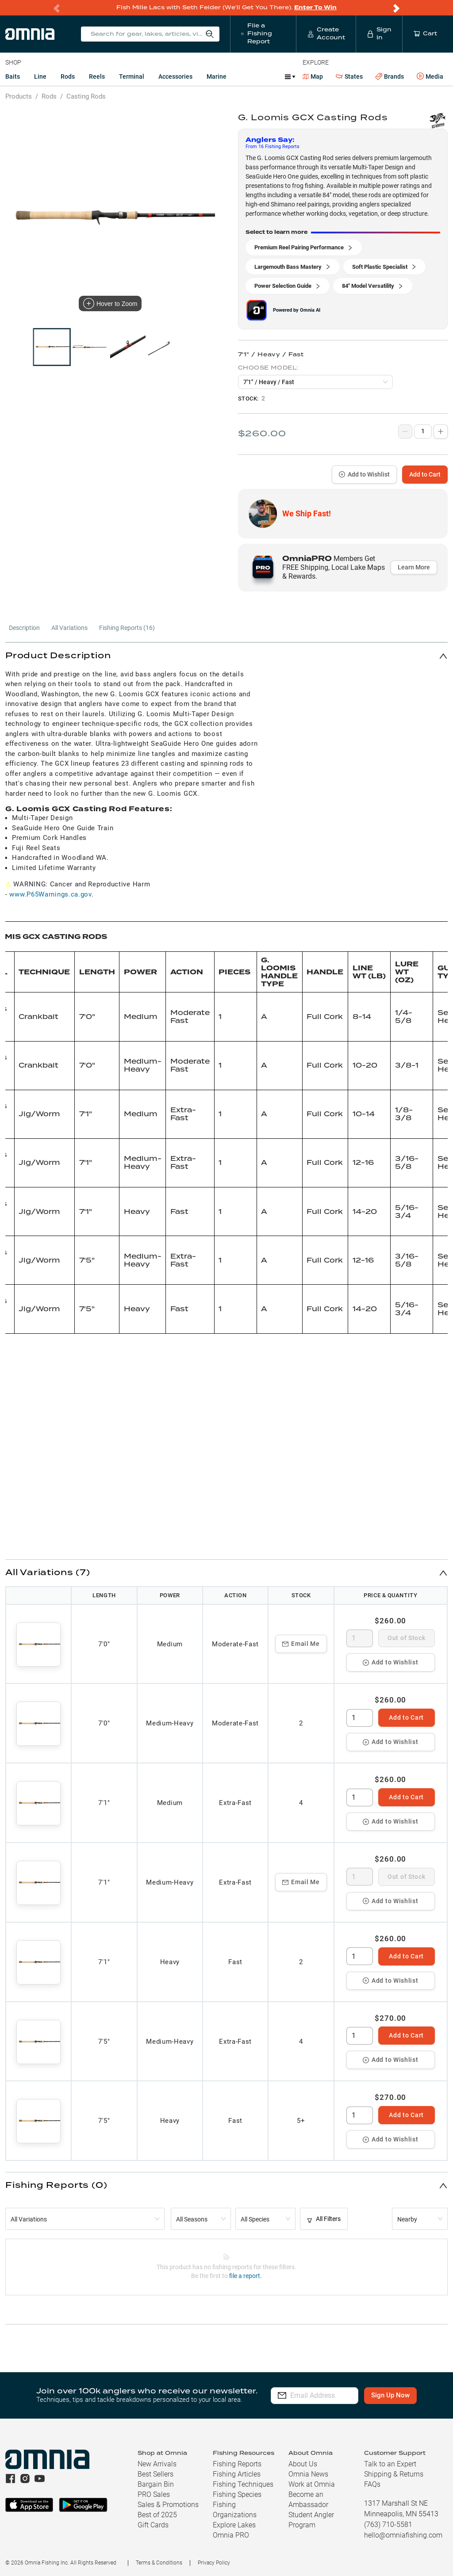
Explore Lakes (234, 2525)
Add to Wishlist (364, 474)
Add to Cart (425, 474)
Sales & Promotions (168, 2504)
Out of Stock (406, 1637)
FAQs (372, 2484)
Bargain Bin (156, 2484)
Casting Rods (86, 96)
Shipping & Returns (393, 2474)
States (349, 76)
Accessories (175, 76)
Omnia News (308, 2474)
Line (40, 76)
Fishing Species (237, 2494)
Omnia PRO (231, 2535)
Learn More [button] (414, 567)
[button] (226, 655)
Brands (389, 76)
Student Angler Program (311, 2520)
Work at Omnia (311, 2484)
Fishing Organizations (235, 2509)
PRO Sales (154, 2494)
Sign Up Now (401, 2395)
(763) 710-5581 (388, 2524)
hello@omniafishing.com (403, 2535)
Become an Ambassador (308, 2499)
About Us (302, 2464)
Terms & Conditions (159, 2563)
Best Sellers (155, 2474)
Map (313, 76)
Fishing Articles (237, 2474)
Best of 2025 (157, 2515)
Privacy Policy (214, 2563)
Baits (12, 76)
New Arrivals (157, 2464)
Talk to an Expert (390, 2464)
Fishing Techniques (243, 2484)
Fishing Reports (237, 2464)
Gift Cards (153, 2525)
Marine (216, 76)
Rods (68, 76)
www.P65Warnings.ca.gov (50, 894)
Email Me (301, 1643)
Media (430, 76)
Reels (97, 76)
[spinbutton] (359, 1638)
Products (18, 96)
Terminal (131, 76)
